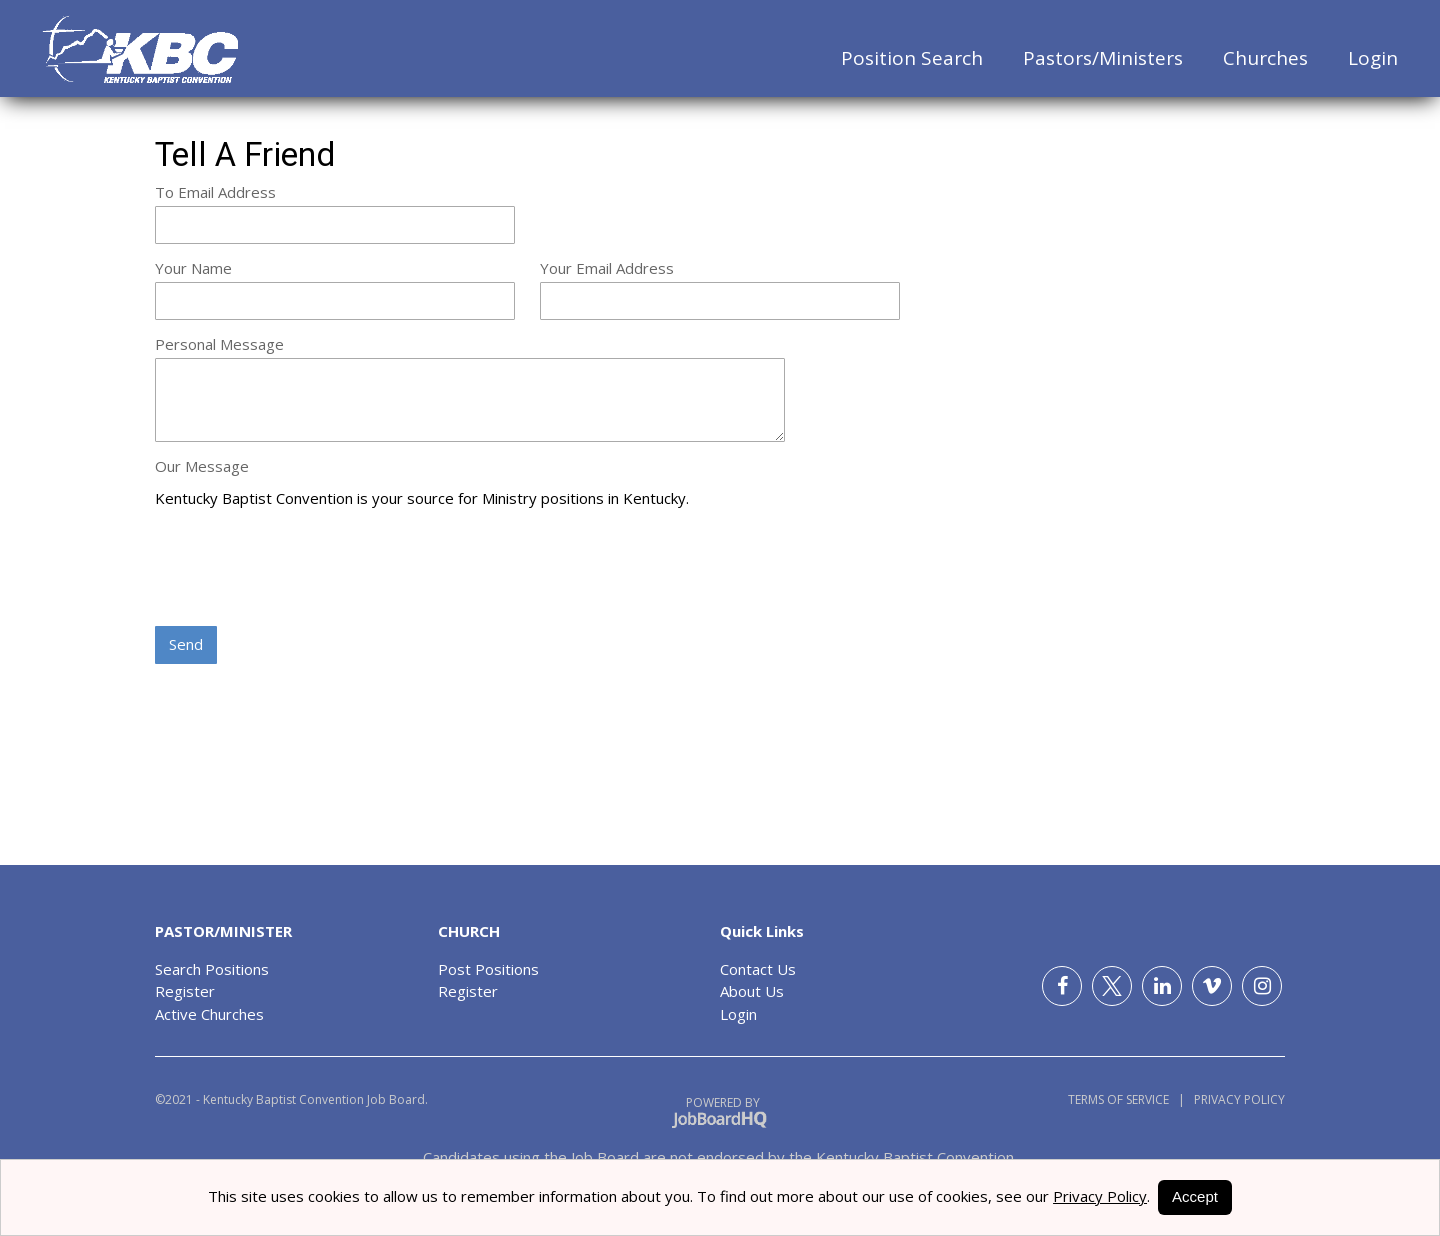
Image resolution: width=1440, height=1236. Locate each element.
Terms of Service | (1126, 1099)
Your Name (193, 268)
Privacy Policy (1235, 1099)
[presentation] (307, 569)
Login (1373, 58)
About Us (752, 991)
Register (185, 991)
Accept (1195, 1196)
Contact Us (758, 969)
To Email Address (215, 192)
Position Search (912, 58)
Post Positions (488, 969)
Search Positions (212, 969)
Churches (1265, 58)
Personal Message (219, 344)
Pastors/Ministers (1103, 58)
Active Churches (209, 1014)
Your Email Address (607, 268)
